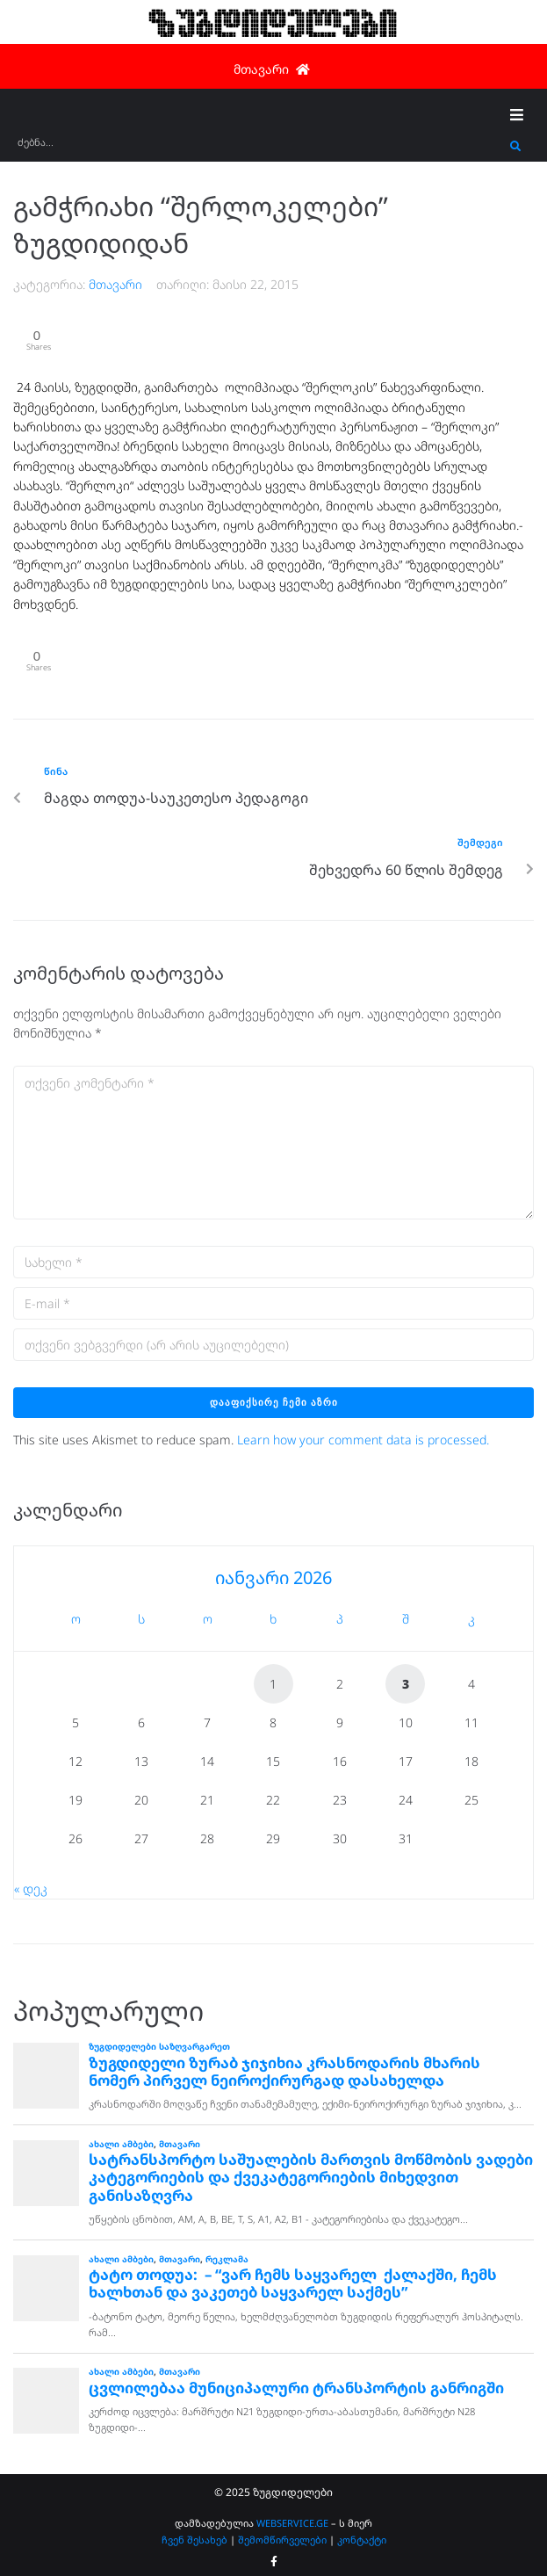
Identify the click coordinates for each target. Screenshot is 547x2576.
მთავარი (115, 284)
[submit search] (516, 146)
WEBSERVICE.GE (293, 2522)
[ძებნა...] (259, 148)
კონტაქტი (361, 2539)
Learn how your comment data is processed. (363, 1439)
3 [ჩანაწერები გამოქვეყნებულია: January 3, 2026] (405, 1683)
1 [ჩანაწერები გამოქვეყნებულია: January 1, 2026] (273, 1683)
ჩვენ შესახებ (194, 2539)
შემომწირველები (282, 2539)
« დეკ (30, 1888)
